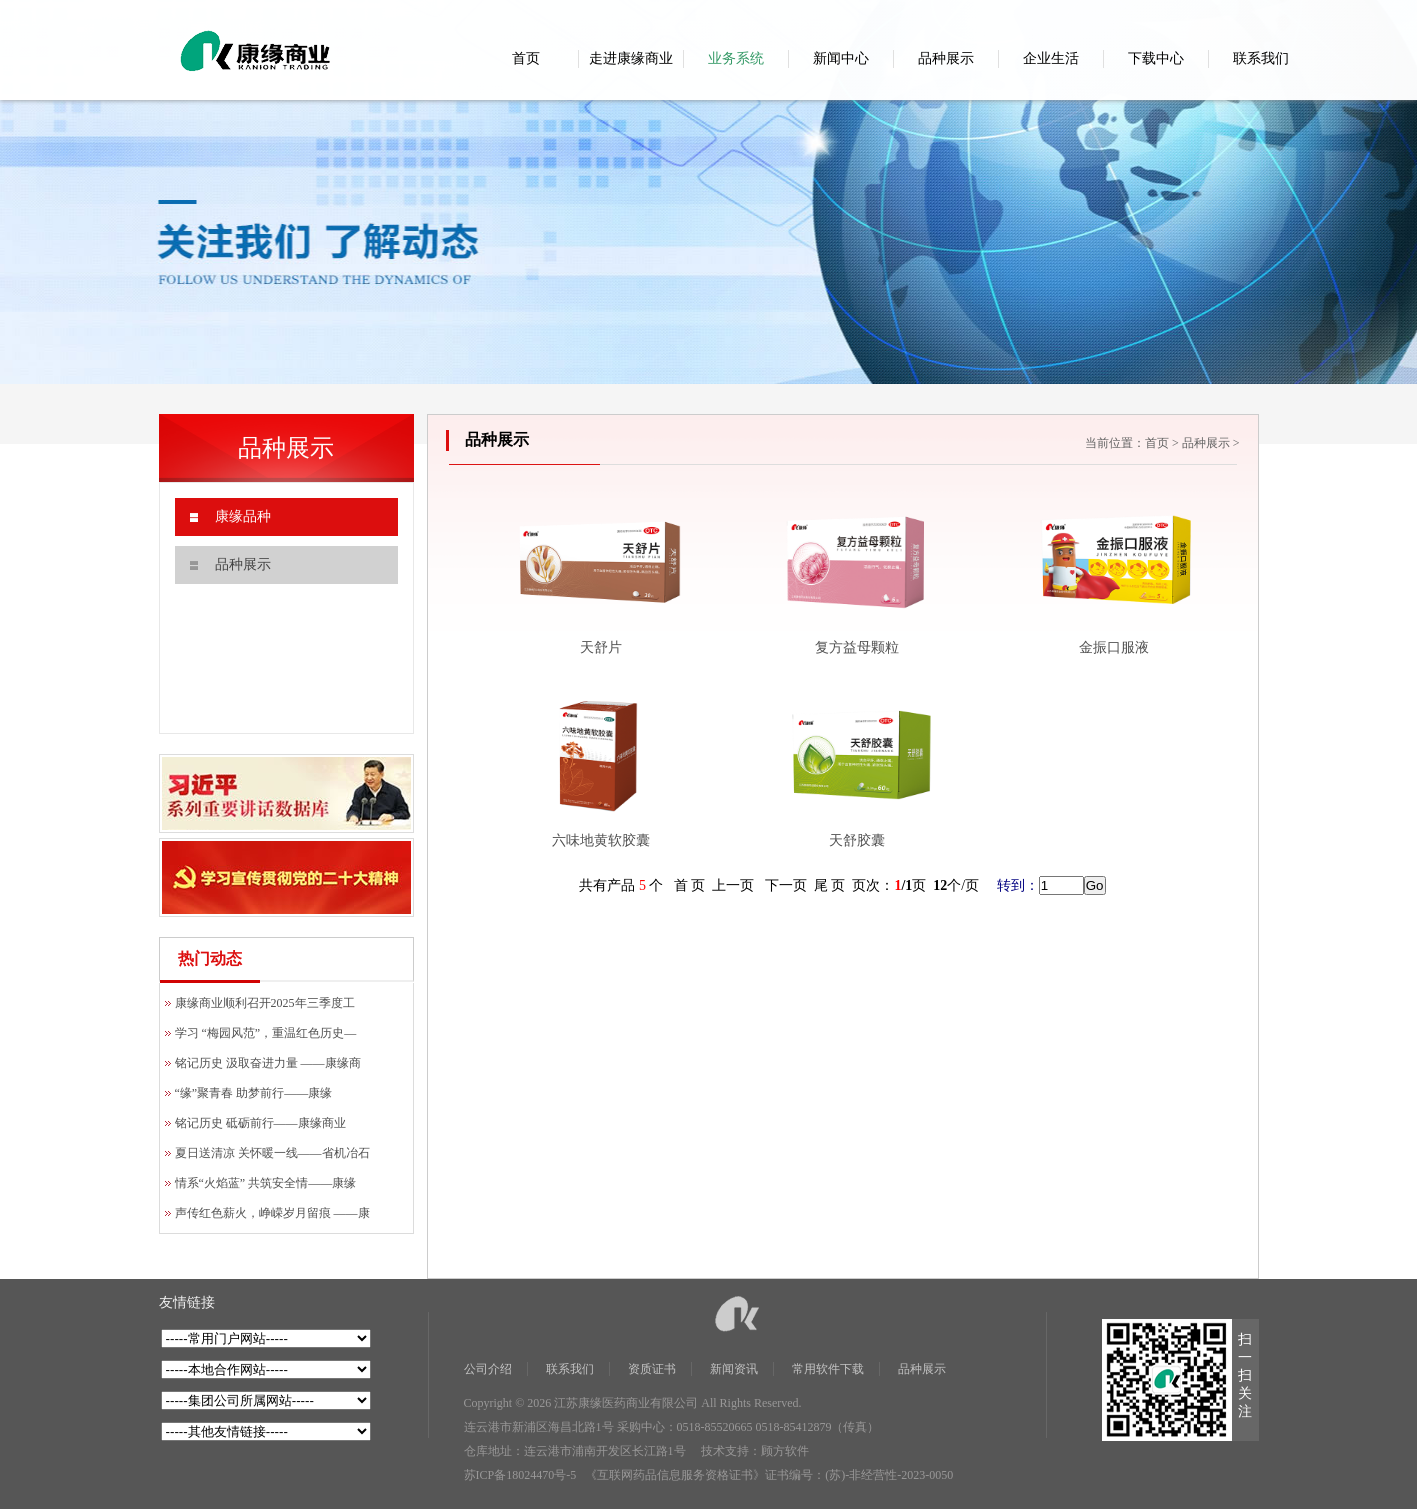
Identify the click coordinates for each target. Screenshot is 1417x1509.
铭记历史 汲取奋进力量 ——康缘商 (268, 1063)
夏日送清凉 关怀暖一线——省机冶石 (272, 1153)
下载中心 (1156, 58)
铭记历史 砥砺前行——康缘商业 (260, 1123)
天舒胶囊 (857, 840)
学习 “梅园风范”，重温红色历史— (266, 1033)
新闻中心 (841, 58)
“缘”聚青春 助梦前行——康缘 (254, 1093)
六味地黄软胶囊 (601, 840)
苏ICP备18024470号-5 (520, 1475)
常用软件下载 (828, 1369)
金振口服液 (1114, 647)
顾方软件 (785, 1451)
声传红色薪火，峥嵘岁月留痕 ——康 (272, 1213)
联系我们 (1261, 58)
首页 (526, 58)
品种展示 (946, 58)
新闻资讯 (734, 1369)
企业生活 (1051, 58)
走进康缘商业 (631, 58)
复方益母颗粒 (857, 647)
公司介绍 (488, 1369)
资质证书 (652, 1369)
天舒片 (601, 647)
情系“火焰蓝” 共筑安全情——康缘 (266, 1183)
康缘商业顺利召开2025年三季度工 (265, 1003)
